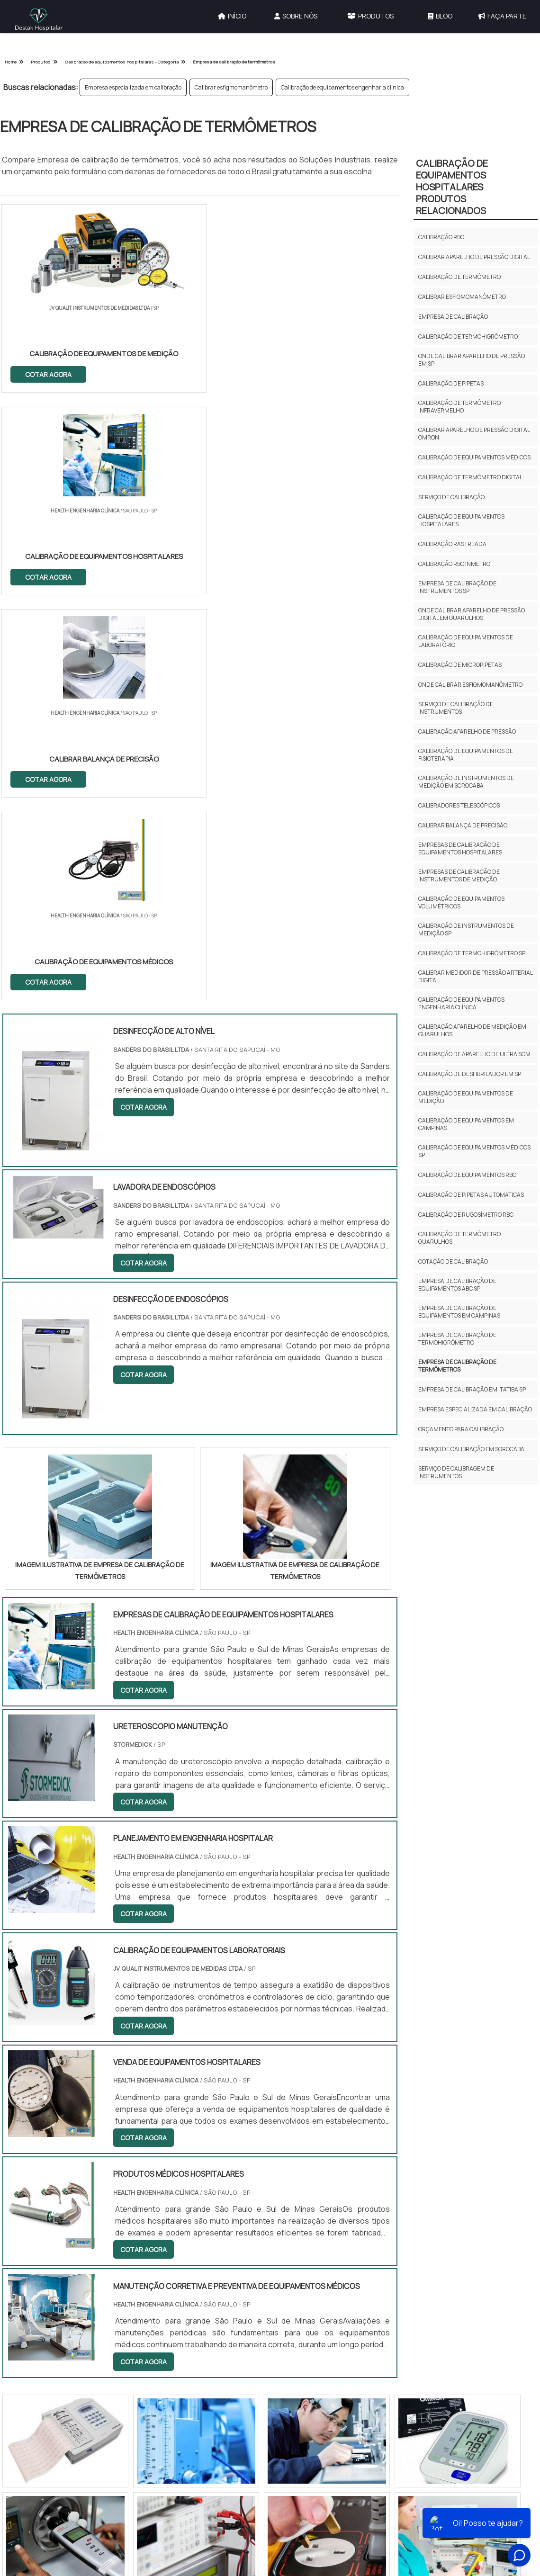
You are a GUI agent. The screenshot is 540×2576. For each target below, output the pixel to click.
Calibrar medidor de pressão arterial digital (475, 976)
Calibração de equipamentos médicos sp (474, 1151)
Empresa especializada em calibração (133, 87)
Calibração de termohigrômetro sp (471, 953)
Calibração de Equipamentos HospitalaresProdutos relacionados (452, 187)
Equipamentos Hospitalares (331, 2197)
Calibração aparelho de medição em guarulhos (472, 1030)
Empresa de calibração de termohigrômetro (457, 1338)
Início (232, 16)
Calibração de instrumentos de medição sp (466, 929)
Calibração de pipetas (451, 383)
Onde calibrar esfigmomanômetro (470, 685)
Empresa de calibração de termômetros (457, 1365)
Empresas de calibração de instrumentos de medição (459, 875)
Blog (440, 16)
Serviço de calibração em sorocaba (471, 1449)
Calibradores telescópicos (459, 805)
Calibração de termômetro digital (470, 477)
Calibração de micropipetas (460, 665)
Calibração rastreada (452, 544)
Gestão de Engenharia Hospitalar (340, 2130)
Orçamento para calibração (461, 1429)
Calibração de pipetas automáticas (471, 1195)
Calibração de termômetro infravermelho (459, 406)
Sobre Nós (295, 16)
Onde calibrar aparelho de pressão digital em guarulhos (471, 614)
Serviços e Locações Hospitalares (339, 2177)
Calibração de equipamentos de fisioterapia (465, 755)
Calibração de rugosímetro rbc (465, 1215)
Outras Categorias (336, 2106)
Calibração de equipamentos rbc (467, 1175)
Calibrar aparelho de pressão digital (474, 257)
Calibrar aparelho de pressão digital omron (474, 433)
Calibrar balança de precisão (462, 825)
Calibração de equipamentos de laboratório (465, 641)
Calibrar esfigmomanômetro (231, 87)
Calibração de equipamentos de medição (465, 1097)
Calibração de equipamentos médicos (474, 457)
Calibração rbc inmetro (454, 564)
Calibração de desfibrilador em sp (469, 1074)
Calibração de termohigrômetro (468, 336)
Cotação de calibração (453, 1261)
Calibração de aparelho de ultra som (474, 1054)
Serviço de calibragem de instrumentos (456, 1472)
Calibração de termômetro (459, 277)
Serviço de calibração (451, 497)
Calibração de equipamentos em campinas (466, 1124)
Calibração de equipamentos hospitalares (461, 520)
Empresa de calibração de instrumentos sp (457, 587)
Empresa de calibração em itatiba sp (472, 1389)
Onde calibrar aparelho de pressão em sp (471, 360)
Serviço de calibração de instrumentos (455, 708)
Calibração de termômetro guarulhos (459, 1238)
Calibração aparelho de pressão (467, 731)
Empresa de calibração (453, 317)
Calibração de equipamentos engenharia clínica (342, 87)
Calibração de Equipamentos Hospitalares (332, 2153)
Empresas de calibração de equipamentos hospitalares (460, 848)
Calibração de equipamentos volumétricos (461, 902)
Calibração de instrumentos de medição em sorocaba (466, 782)
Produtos (370, 16)
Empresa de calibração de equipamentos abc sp (457, 1284)
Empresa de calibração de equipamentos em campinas (459, 1311)
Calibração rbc (441, 237)
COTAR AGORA (49, 373)
